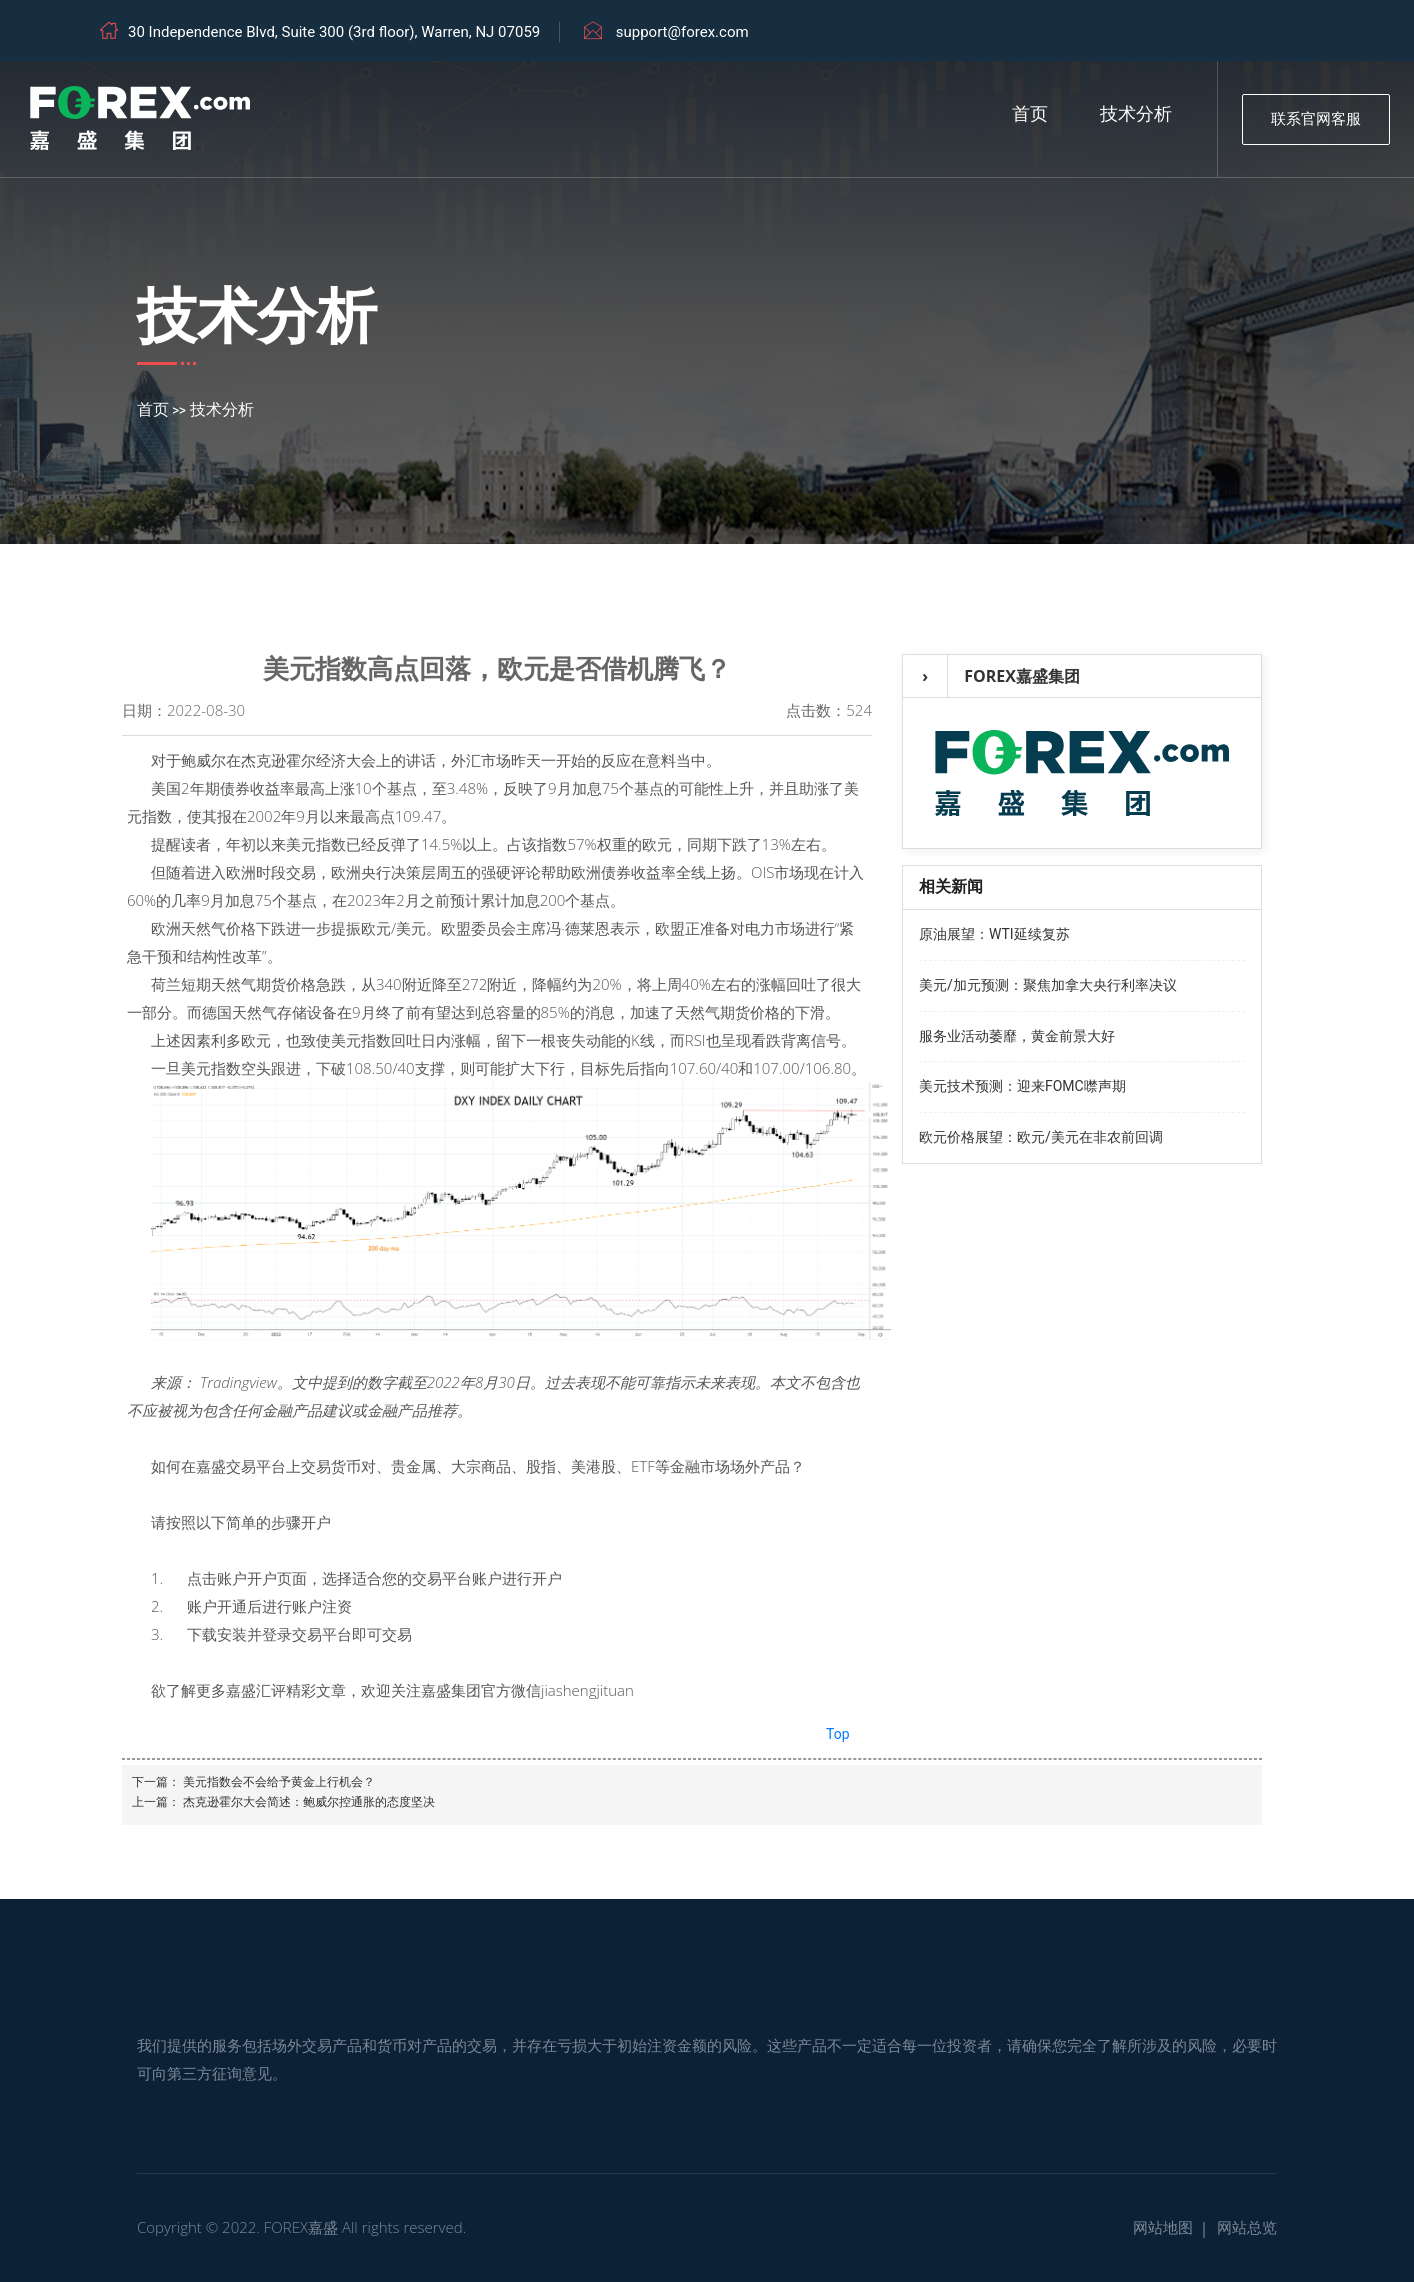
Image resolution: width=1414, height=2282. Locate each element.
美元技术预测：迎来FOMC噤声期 (1022, 1086)
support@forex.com (682, 32)
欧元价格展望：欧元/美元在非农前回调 (1041, 1137)
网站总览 (1247, 2228)
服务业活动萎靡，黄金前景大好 (1017, 1036)
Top (838, 1734)
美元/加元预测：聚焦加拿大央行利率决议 (1048, 985)
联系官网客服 (1316, 119)
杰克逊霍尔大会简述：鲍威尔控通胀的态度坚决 (309, 1801)
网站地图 (1163, 2228)
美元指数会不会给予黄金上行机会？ (279, 1781)
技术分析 (1136, 114)
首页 (1030, 114)
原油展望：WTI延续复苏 (994, 934)
